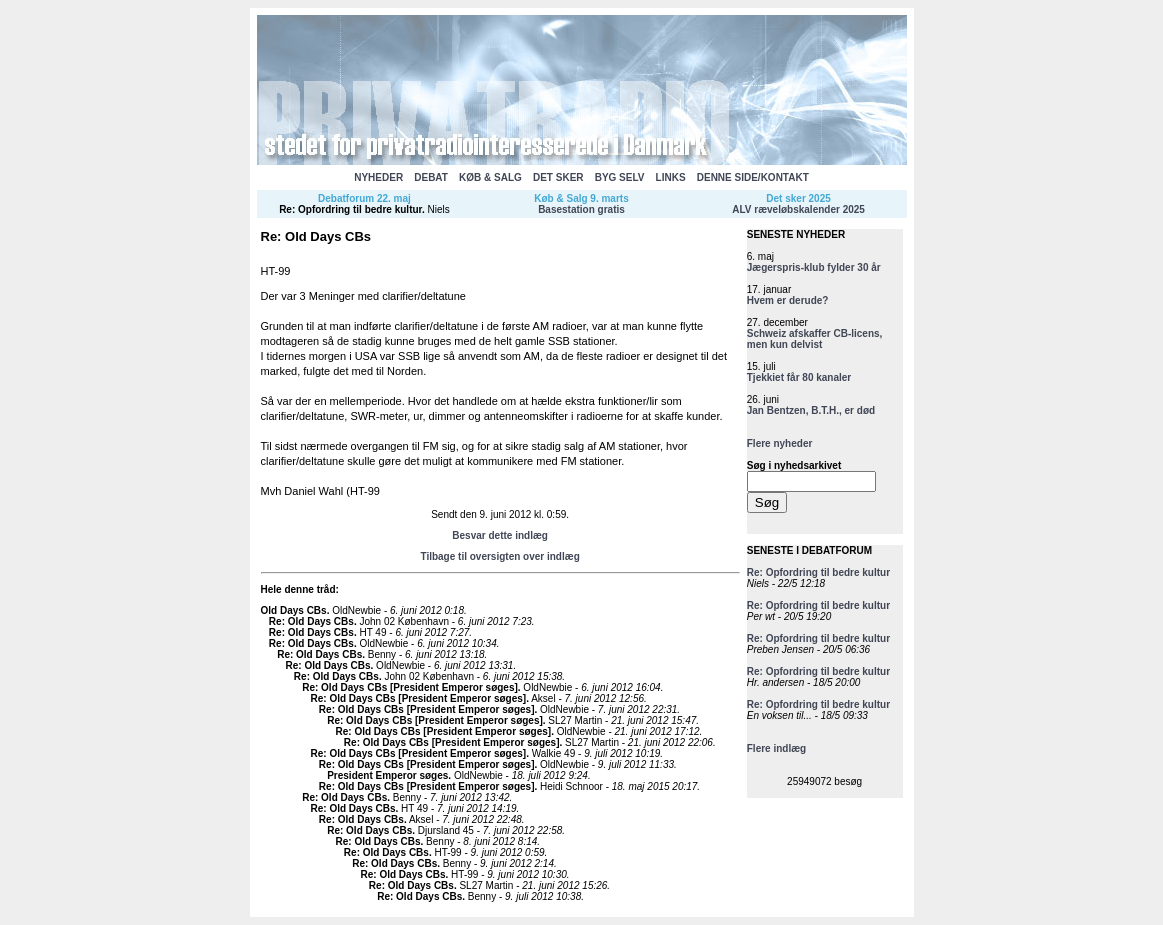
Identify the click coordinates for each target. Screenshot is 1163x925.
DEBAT (431, 177)
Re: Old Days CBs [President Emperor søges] (410, 687)
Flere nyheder (780, 443)
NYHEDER (378, 177)
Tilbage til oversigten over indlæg (499, 556)
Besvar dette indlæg (500, 535)
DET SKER (558, 177)
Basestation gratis (581, 209)
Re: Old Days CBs (311, 621)
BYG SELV (620, 177)
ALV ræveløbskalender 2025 (798, 209)
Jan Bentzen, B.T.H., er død (811, 410)
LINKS (671, 177)
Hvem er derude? (788, 300)
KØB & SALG (490, 177)
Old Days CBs (294, 610)
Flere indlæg (776, 748)
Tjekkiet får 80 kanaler (799, 377)
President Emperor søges (387, 775)
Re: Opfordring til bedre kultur (350, 209)
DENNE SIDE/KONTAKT (753, 177)
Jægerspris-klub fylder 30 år (814, 267)
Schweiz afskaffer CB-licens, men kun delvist (815, 339)
